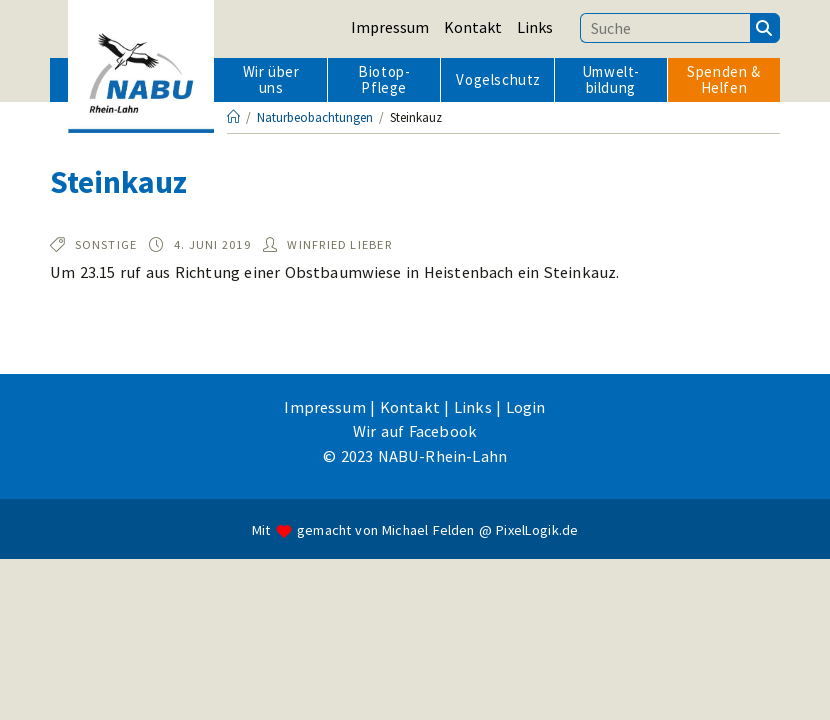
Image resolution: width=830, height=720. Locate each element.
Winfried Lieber (339, 244)
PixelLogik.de (537, 692)
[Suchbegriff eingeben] (665, 28)
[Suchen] (765, 28)
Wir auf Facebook (415, 592)
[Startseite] (233, 117)
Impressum (390, 27)
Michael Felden (428, 692)
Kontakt (473, 27)
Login (526, 568)
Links (535, 27)
